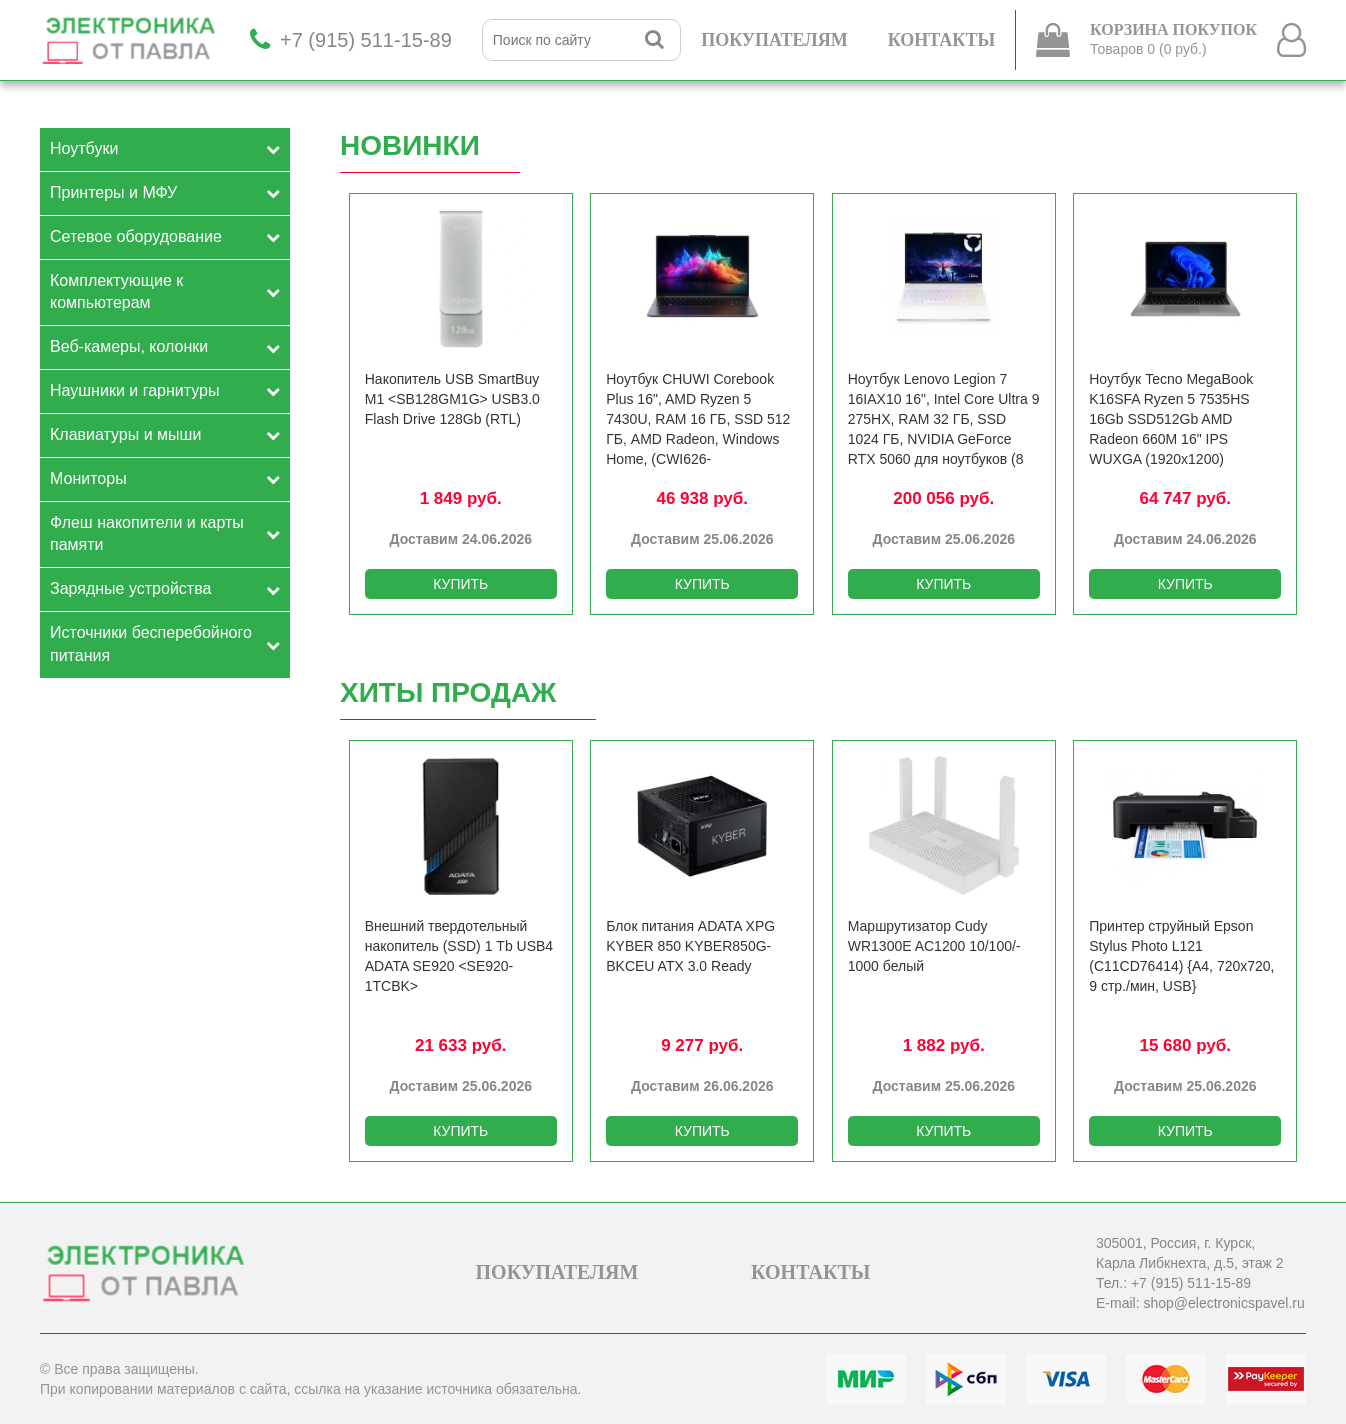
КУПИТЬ (460, 584)
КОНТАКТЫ (941, 40)
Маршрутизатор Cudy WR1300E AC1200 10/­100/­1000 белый (934, 946)
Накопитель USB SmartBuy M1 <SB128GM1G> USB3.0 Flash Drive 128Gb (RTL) (452, 399)
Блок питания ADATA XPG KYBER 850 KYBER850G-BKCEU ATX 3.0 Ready (690, 946)
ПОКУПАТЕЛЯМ (774, 40)
